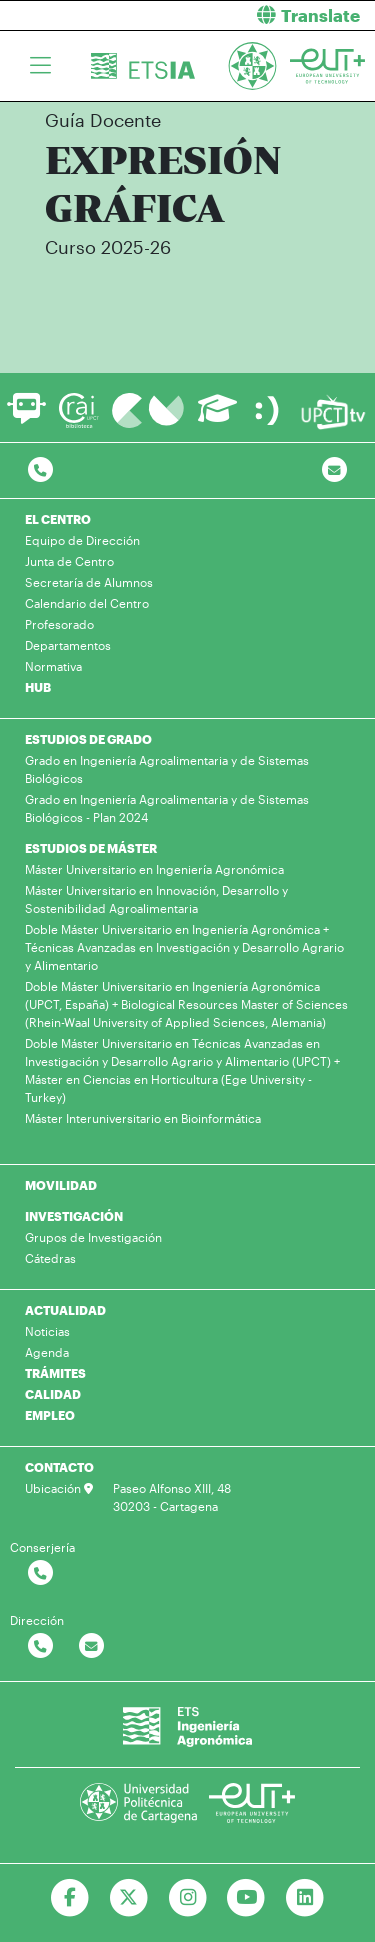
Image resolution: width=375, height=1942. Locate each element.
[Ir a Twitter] (128, 1898)
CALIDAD (53, 1394)
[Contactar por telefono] (40, 470)
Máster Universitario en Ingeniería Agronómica (154, 869)
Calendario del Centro (87, 603)
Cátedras (50, 1258)
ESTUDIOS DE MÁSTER (91, 848)
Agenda (47, 1352)
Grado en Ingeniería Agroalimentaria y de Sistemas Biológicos (167, 769)
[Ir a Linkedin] (305, 1898)
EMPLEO (50, 1415)
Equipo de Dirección (82, 540)
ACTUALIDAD (65, 1310)
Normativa (53, 666)
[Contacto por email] (334, 470)
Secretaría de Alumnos (89, 582)
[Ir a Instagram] (187, 1898)
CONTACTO (59, 1467)
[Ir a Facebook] (69, 1898)
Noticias (47, 1331)
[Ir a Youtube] (246, 1898)
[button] (289, 15)
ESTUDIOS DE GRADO (88, 739)
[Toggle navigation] (40, 66)
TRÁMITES (55, 1373)
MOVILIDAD (61, 1185)
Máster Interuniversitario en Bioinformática (143, 1118)
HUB (38, 687)
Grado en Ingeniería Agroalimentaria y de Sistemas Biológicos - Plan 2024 (167, 808)
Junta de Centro (69, 561)
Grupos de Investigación (93, 1237)
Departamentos (68, 645)
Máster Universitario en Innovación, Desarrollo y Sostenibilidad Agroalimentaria (156, 899)
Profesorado (59, 624)
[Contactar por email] (91, 1646)
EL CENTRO (58, 519)
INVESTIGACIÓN (74, 1216)
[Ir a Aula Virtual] (217, 417)
